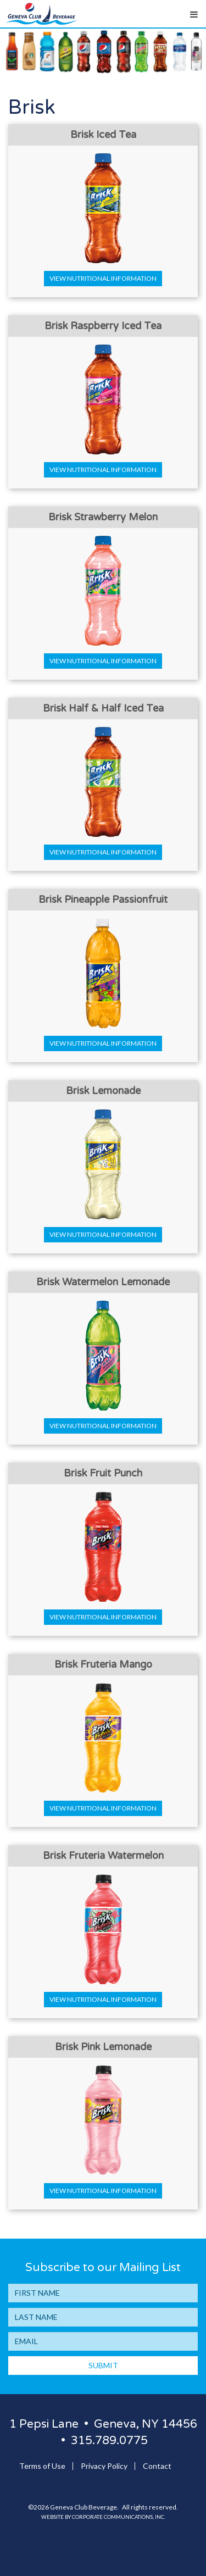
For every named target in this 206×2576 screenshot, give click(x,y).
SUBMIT (103, 2365)
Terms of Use (42, 2465)
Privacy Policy (104, 2465)
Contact (157, 2465)
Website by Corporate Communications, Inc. (103, 2517)
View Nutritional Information (103, 278)
